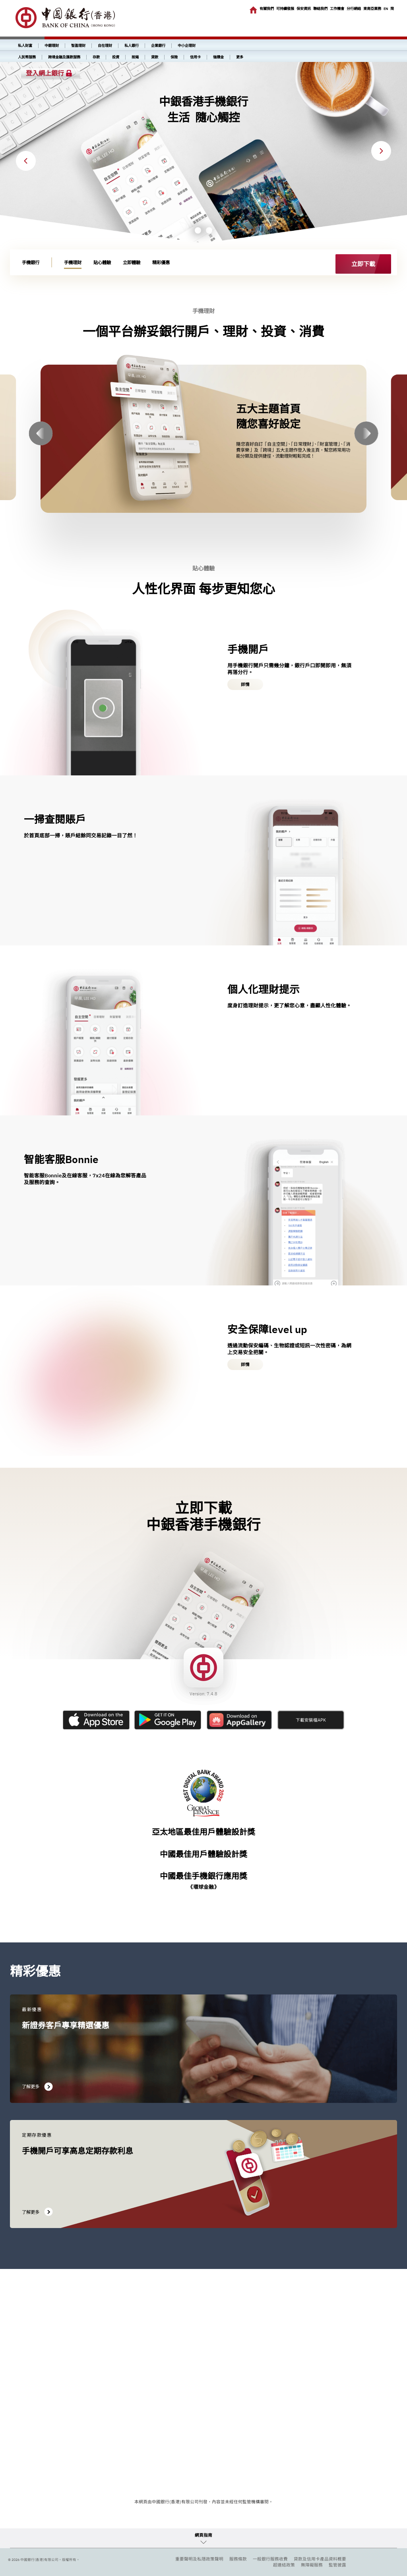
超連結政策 (284, 2565)
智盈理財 (78, 45)
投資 (115, 57)
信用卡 (195, 57)
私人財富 (25, 45)
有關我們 (267, 8)
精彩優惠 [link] (161, 262)
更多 (239, 57)
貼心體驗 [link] (102, 262)
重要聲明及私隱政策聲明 (199, 2559)
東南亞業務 (372, 8)
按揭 (135, 57)
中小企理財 (187, 45)
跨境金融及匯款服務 (64, 57)
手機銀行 (30, 262)
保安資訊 (304, 8)
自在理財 (105, 45)
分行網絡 (354, 8)
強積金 (218, 57)
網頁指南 (203, 2535)
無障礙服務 (312, 2565)
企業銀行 (158, 45)
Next (381, 151)
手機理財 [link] (72, 262)
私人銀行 (131, 45)
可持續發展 (285, 8)
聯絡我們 (320, 8)
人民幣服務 (27, 57)
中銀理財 (52, 45)
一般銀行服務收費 (270, 2559)
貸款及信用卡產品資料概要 (320, 2559)
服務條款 (238, 2559)
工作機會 (337, 8)
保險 (174, 57)
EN (386, 8)
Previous (26, 161)
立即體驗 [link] (131, 262)
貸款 (154, 57)
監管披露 (337, 2565)
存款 (96, 57)
